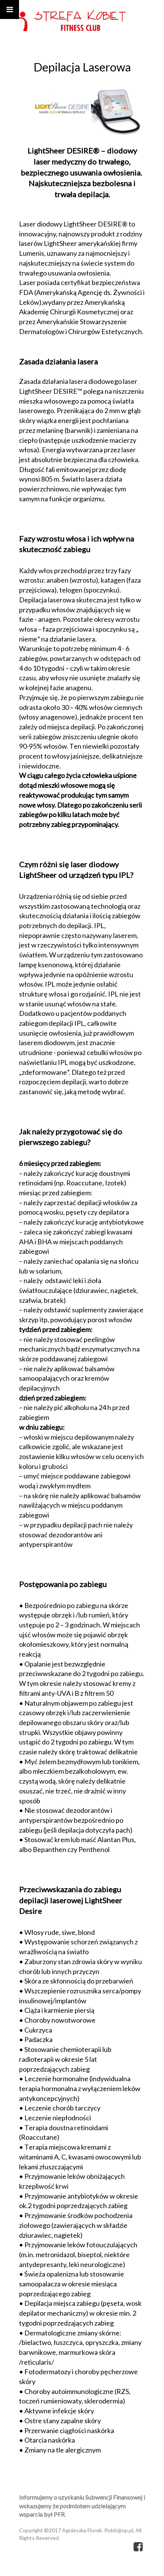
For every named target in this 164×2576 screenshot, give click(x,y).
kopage (122, 2568)
